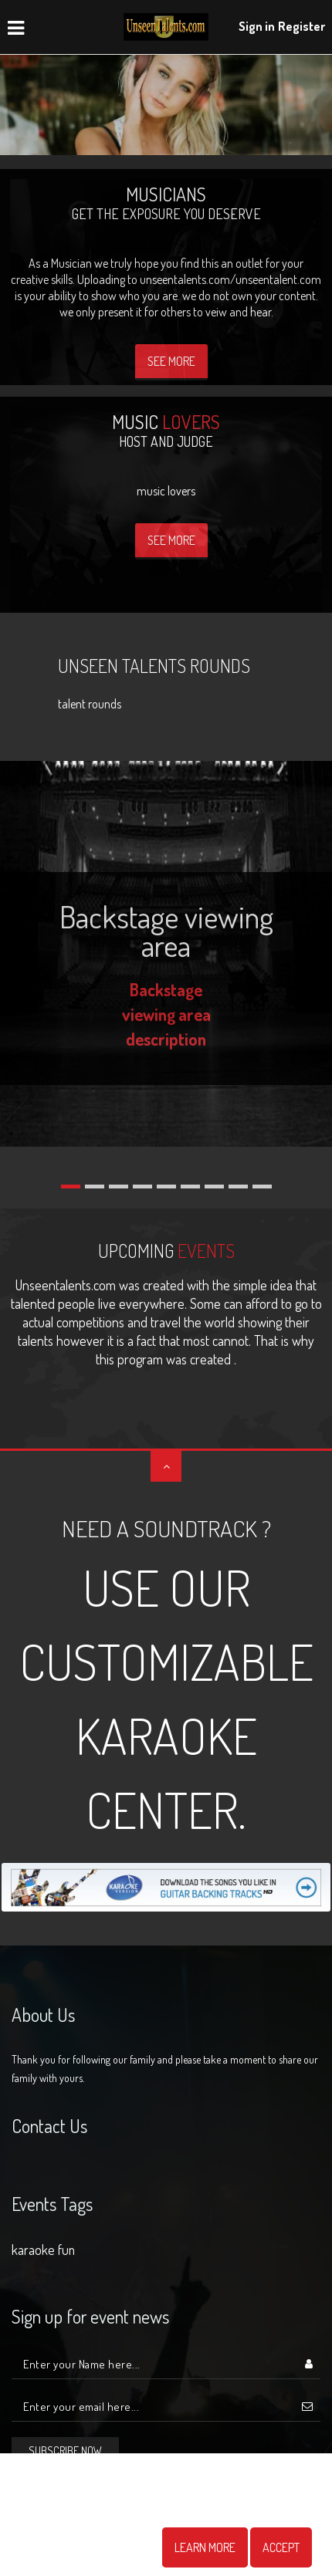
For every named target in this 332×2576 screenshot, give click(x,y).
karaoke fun (43, 2249)
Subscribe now (65, 2450)
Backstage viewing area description (166, 1014)
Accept (281, 2547)
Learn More (204, 2547)
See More (171, 361)
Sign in (257, 26)
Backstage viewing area (166, 930)
